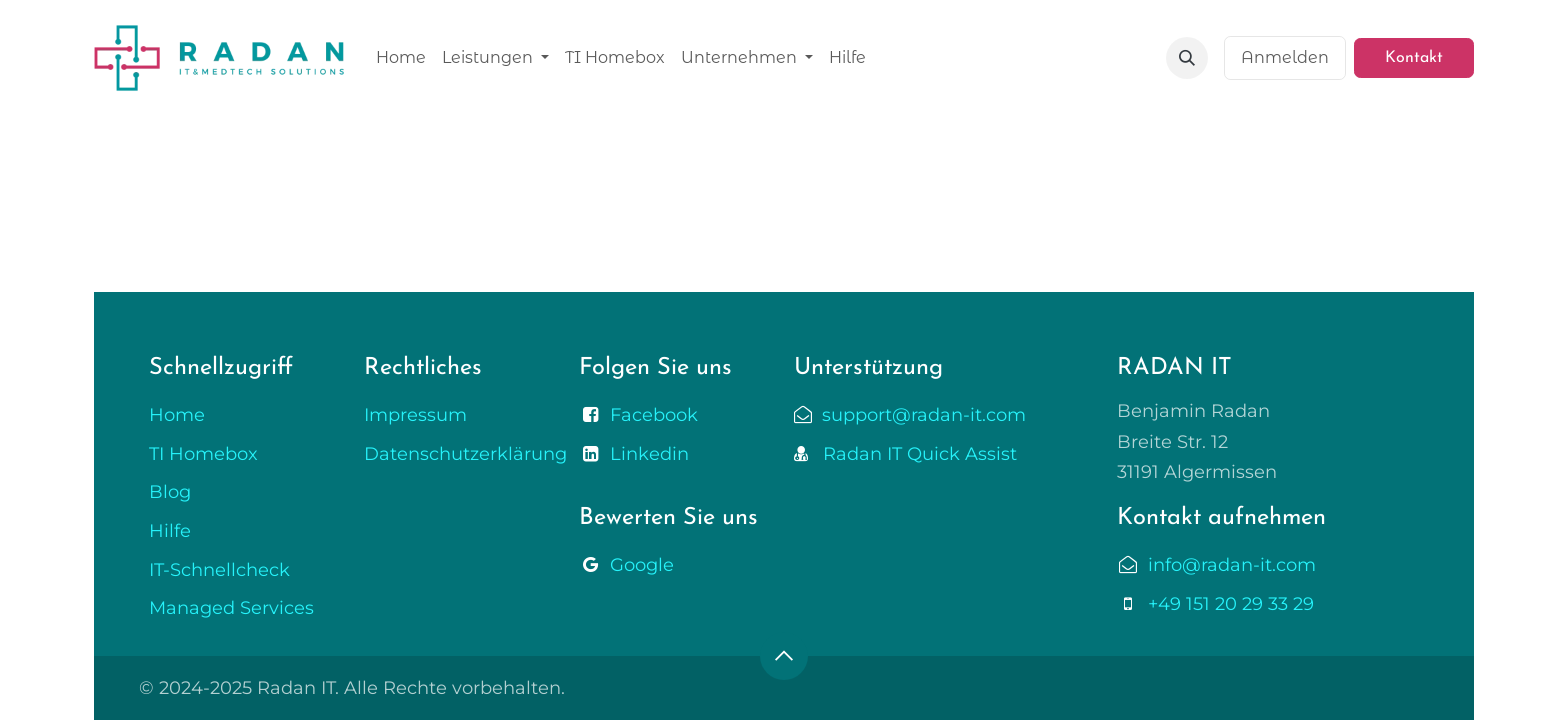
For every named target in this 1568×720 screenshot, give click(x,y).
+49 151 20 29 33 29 (1231, 604)
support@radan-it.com (919, 415)
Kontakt (1414, 58)
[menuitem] (401, 57)
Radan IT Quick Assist (912, 454)
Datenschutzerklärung (465, 454)
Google (642, 565)
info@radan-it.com (1232, 565)
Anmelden (1285, 57)
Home (177, 415)
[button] (1187, 58)
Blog (170, 492)
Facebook (654, 415)
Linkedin (649, 454)
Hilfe (170, 531)
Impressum (415, 415)
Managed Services (231, 608)
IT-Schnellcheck (219, 570)
